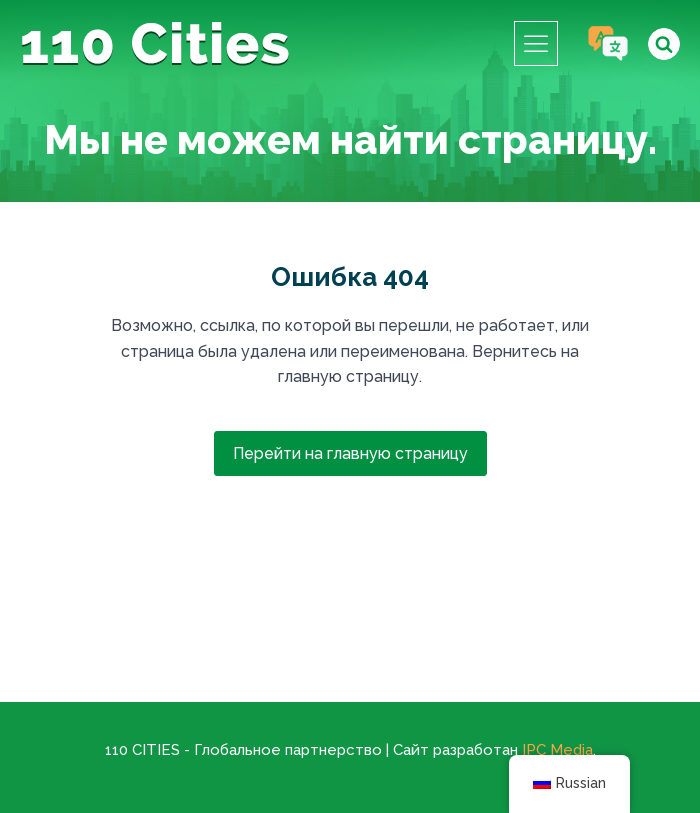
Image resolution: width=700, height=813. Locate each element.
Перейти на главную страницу (350, 453)
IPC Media (557, 750)
